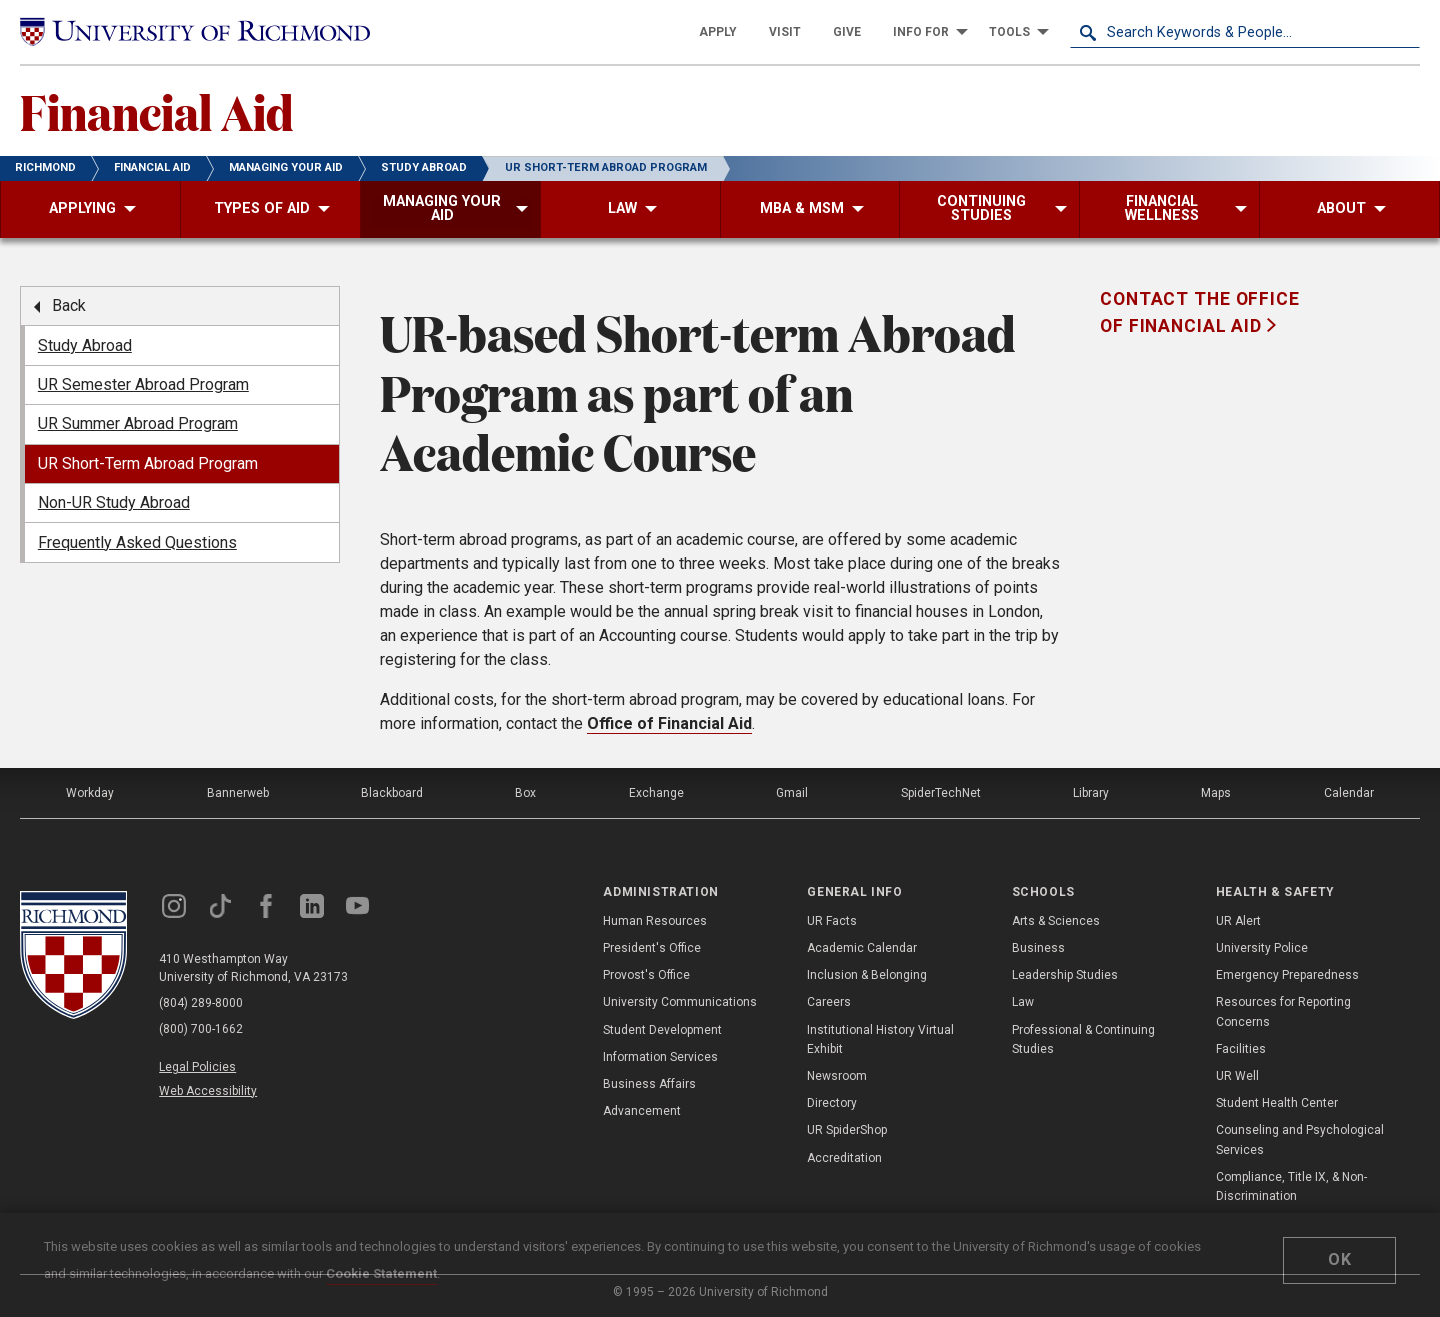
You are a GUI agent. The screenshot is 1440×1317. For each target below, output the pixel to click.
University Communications (680, 1002)
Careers (829, 1002)
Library (1091, 793)
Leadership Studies (1065, 975)
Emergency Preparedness (1287, 975)
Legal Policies (197, 1067)
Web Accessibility (208, 1091)
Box (525, 793)
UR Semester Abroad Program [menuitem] (143, 384)
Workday (90, 793)
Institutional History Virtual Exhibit (880, 1039)
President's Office (652, 948)
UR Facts (832, 921)
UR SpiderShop (847, 1130)
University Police (1262, 948)
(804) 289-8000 (201, 1003)
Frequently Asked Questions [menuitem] (137, 542)
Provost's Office (646, 975)
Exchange (656, 793)
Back (69, 305)
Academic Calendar (862, 948)
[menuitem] (718, 32)
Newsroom (837, 1076)
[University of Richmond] (195, 32)
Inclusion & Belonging (867, 975)
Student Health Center (1277, 1103)
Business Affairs (649, 1084)
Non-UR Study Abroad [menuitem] (114, 502)
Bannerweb (238, 793)
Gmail (792, 793)
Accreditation (844, 1158)
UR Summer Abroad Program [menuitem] (138, 423)
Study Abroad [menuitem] (85, 345)
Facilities (1241, 1049)
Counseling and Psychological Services (1300, 1139)
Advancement (642, 1111)
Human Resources (655, 921)
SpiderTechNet (941, 793)
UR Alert (1238, 921)
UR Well (1237, 1076)
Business (1038, 948)
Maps (1216, 793)
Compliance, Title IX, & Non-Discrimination (1291, 1186)
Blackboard (392, 793)
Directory (832, 1103)
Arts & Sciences (1056, 921)
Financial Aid (156, 111)
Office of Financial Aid (669, 723)
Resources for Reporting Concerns (1283, 1011)
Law (1023, 1002)
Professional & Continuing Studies (1083, 1039)
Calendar (1349, 793)
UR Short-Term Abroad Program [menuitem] (148, 463)
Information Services (660, 1057)
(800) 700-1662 (201, 1029)
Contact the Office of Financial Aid (1200, 312)
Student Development (662, 1030)
